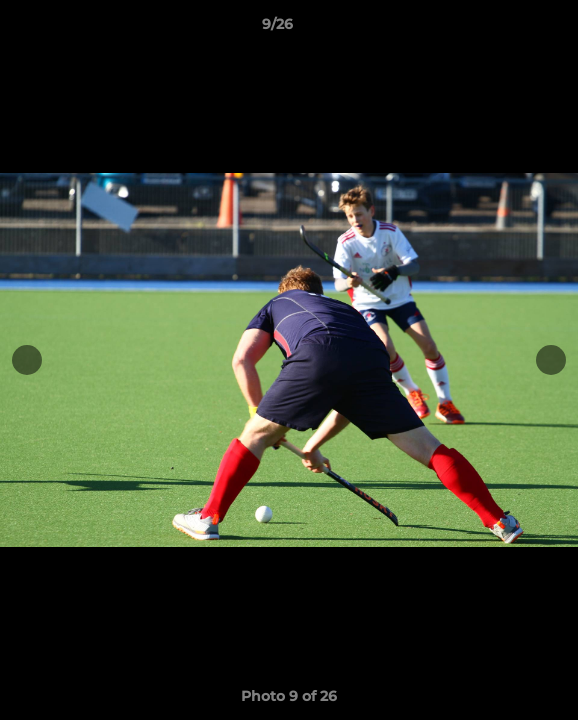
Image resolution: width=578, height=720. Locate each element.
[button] (506, 29)
